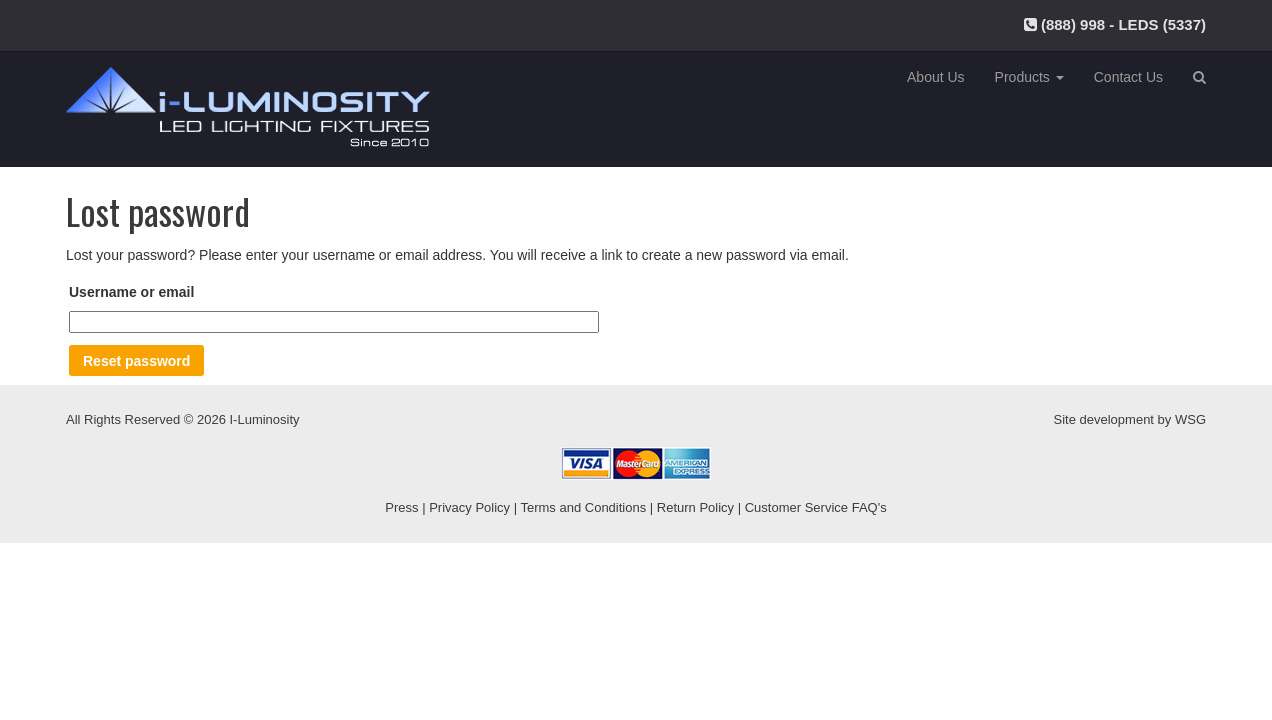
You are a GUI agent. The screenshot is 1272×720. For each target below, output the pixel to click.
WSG (1190, 419)
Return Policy (695, 507)
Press (401, 507)
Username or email (131, 292)
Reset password (136, 361)
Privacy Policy (469, 507)
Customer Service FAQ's (816, 507)
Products (1029, 77)
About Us (936, 77)
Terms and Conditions (583, 507)
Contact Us (1128, 77)
